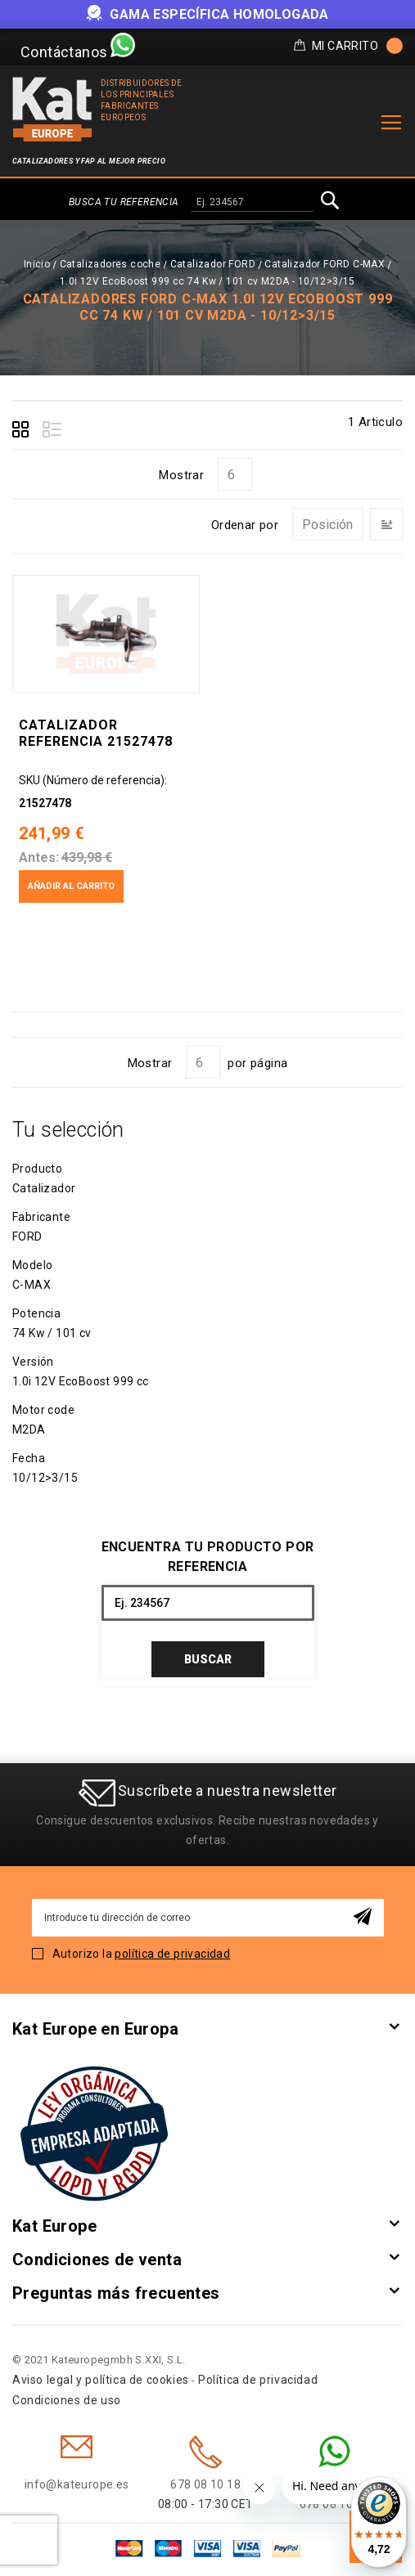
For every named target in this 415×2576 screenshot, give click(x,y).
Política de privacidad (258, 2379)
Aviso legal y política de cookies (100, 2379)
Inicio (37, 264)
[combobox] (252, 203)
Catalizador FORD (212, 264)
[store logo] (52, 109)
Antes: (39, 857)
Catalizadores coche (110, 264)
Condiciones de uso (66, 2400)
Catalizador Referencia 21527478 (96, 733)
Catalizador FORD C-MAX (324, 264)
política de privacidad (172, 1953)
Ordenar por (244, 525)
